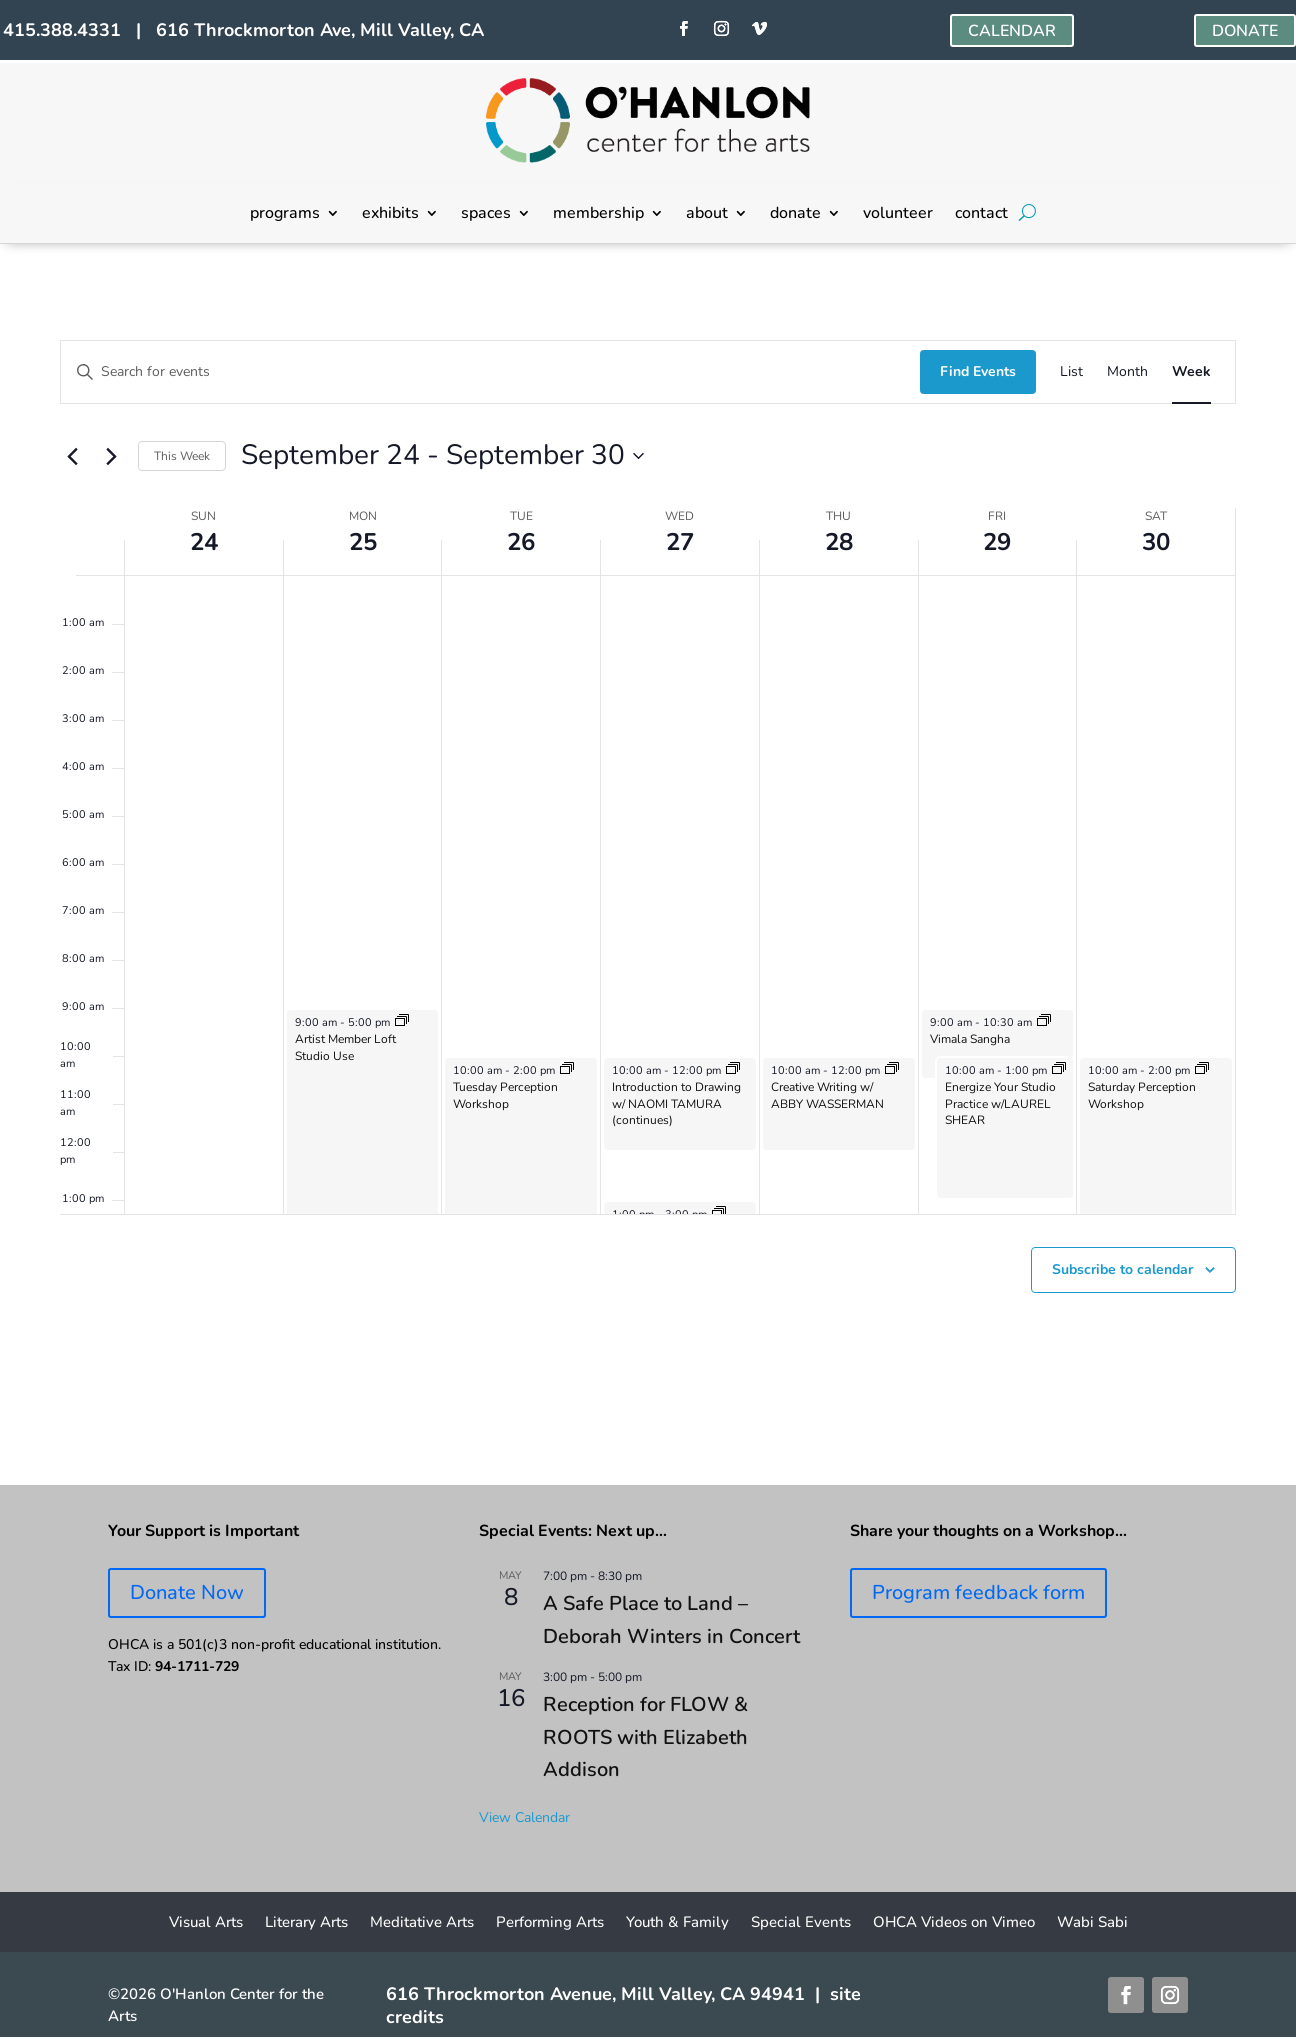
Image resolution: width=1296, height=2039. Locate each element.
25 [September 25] (363, 542)
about (707, 215)
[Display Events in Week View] (1191, 372)
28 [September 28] (839, 542)
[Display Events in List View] (1071, 372)
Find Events (978, 371)
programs (285, 215)
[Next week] (111, 456)
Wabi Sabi (1092, 1923)
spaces (486, 215)
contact (981, 215)
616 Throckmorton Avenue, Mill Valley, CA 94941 (595, 1994)
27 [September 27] (680, 542)
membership (598, 215)
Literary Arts (306, 1923)
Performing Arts (550, 1923)
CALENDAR (1012, 31)
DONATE (1245, 31)
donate (795, 215)
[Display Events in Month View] (1127, 372)
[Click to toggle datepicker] (442, 456)
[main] (648, 865)
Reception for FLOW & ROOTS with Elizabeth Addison (645, 1737)
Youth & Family (677, 1923)
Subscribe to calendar (1122, 1269)
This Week (182, 456)
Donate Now (187, 1592)
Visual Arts (206, 1923)
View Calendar (524, 1817)
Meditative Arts (422, 1923)
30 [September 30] (1156, 542)
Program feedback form (978, 1592)
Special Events (801, 1923)
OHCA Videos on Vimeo (954, 1923)
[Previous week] (72, 456)
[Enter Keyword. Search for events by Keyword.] (490, 372)
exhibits (390, 215)
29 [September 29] (997, 542)
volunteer (898, 215)
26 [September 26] (521, 542)
